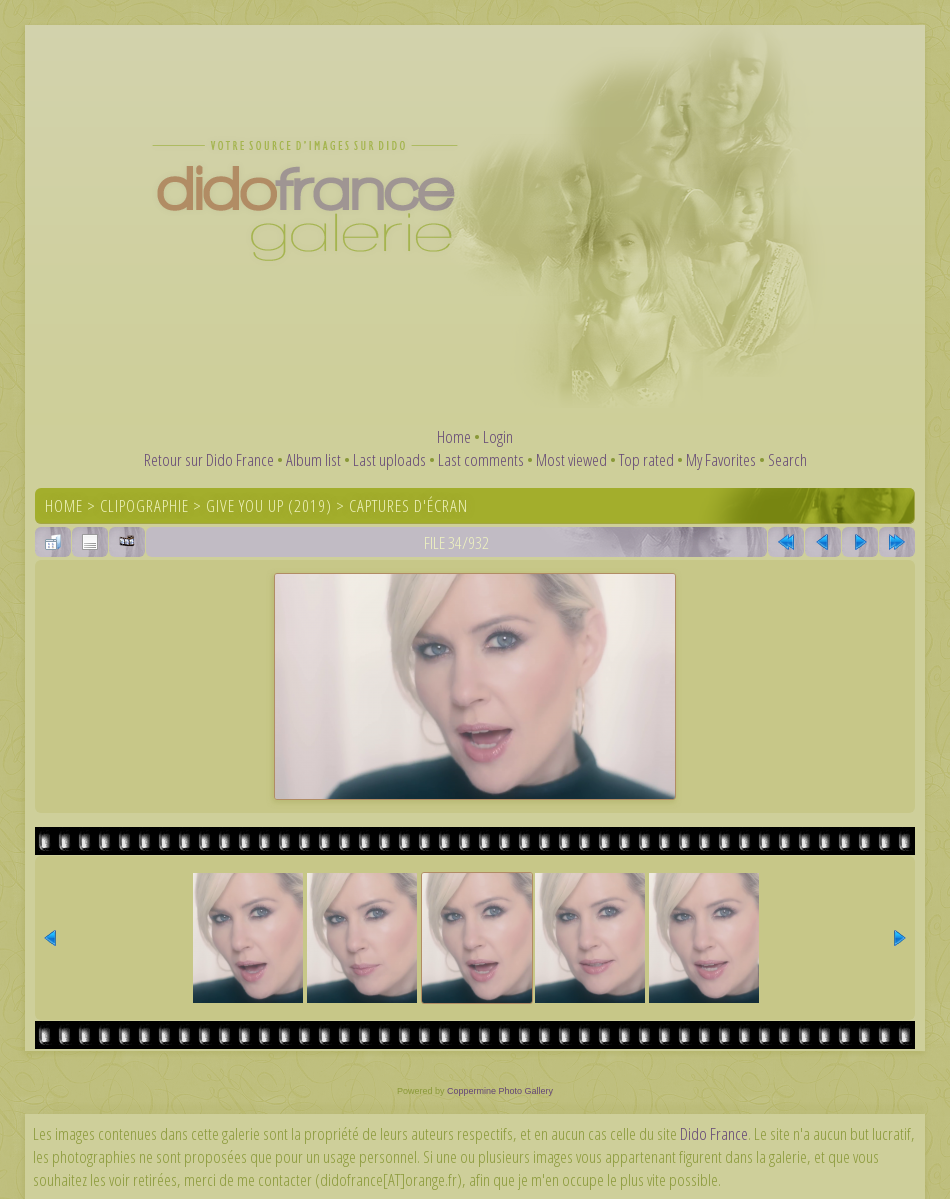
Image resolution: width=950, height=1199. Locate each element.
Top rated (646, 459)
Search (787, 459)
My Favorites (721, 459)
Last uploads (389, 459)
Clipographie (144, 505)
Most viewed (571, 459)
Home (454, 436)
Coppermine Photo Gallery (500, 1091)
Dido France (714, 1133)
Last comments (481, 459)
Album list (313, 459)
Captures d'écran (408, 505)
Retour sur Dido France (209, 459)
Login (498, 436)
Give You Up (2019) (269, 505)
